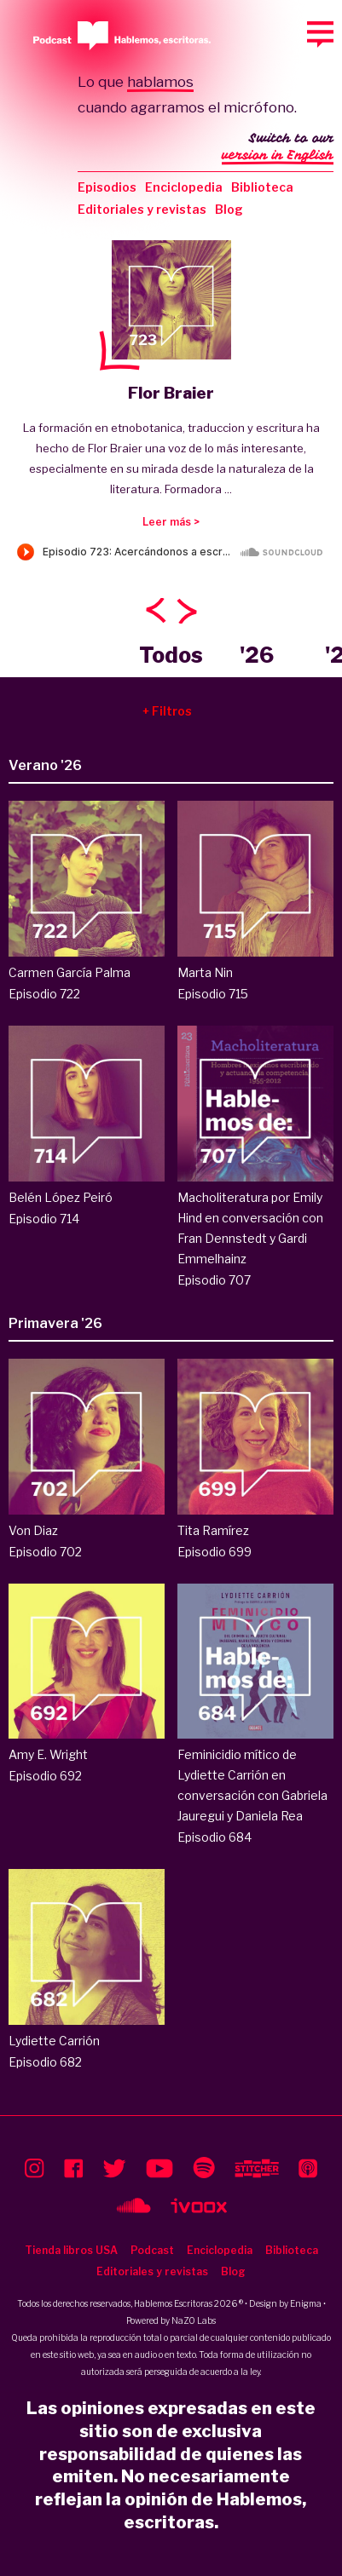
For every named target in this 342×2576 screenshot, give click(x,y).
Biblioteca (262, 187)
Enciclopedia (184, 187)
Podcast (152, 2250)
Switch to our (277, 148)
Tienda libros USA (71, 2250)
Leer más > (171, 521)
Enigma (306, 2303)
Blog (229, 209)
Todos (171, 655)
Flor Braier (171, 393)
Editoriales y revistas (142, 209)
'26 (257, 655)
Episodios (107, 187)
